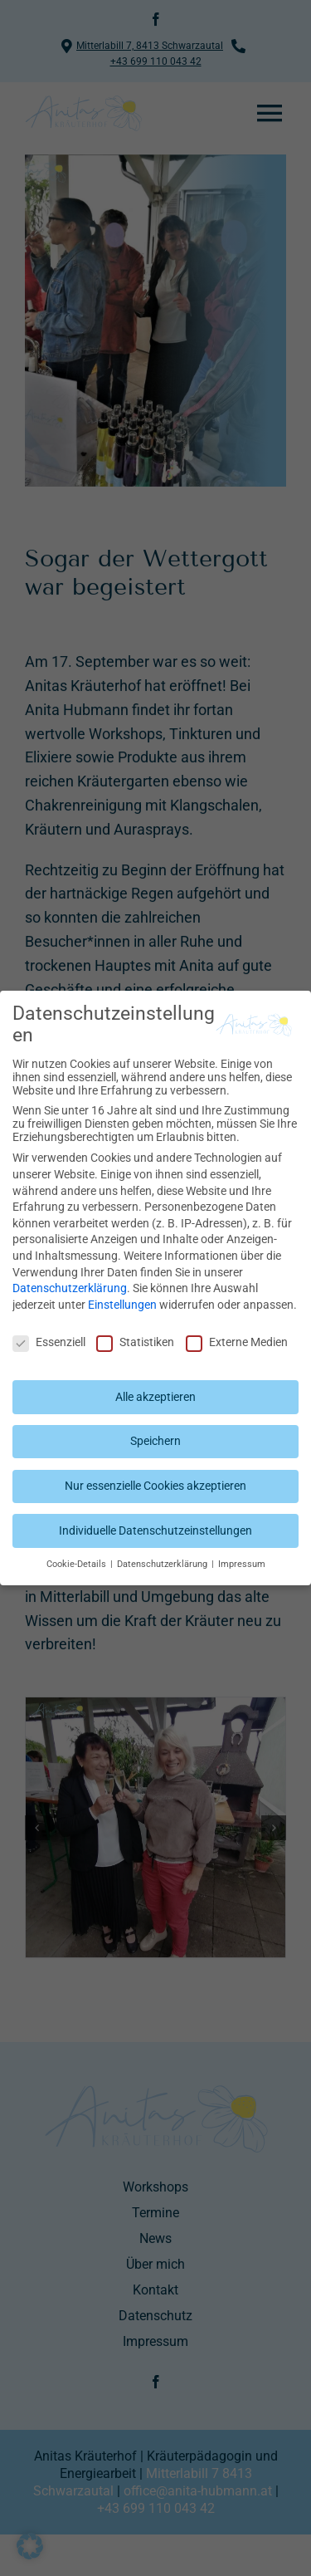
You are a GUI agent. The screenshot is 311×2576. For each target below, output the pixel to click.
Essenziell (48, 1342)
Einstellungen (122, 1304)
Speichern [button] (155, 1440)
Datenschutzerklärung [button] (163, 1564)
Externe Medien (237, 1342)
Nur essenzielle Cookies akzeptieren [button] (155, 1485)
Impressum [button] (241, 1564)
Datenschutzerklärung (69, 1288)
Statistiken (135, 1342)
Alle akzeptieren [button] (155, 1396)
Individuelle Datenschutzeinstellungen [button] (155, 1530)
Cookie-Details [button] (77, 1564)
